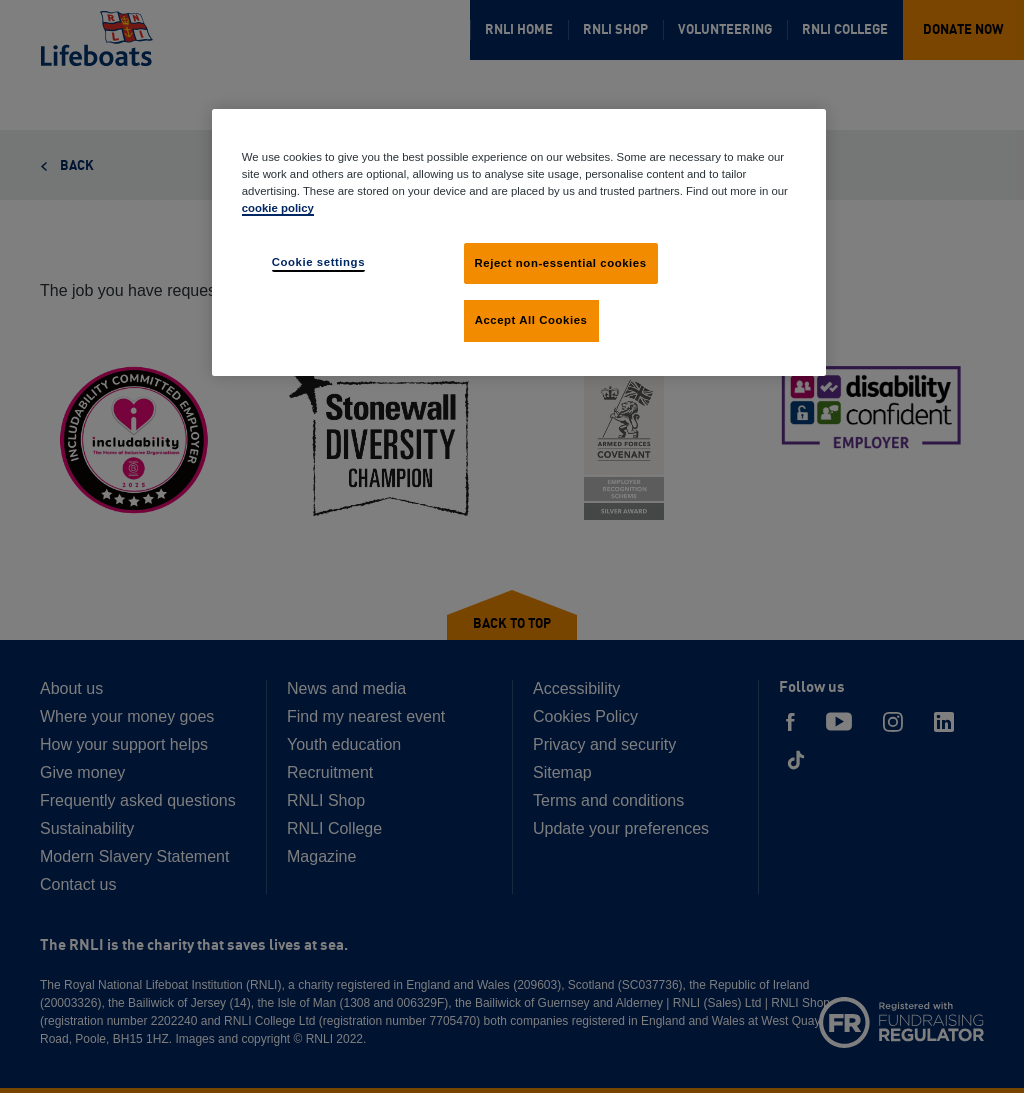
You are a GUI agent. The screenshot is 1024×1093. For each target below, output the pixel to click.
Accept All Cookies (531, 320)
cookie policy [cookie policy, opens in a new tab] (278, 208)
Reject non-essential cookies (561, 263)
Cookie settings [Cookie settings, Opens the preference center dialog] (318, 262)
